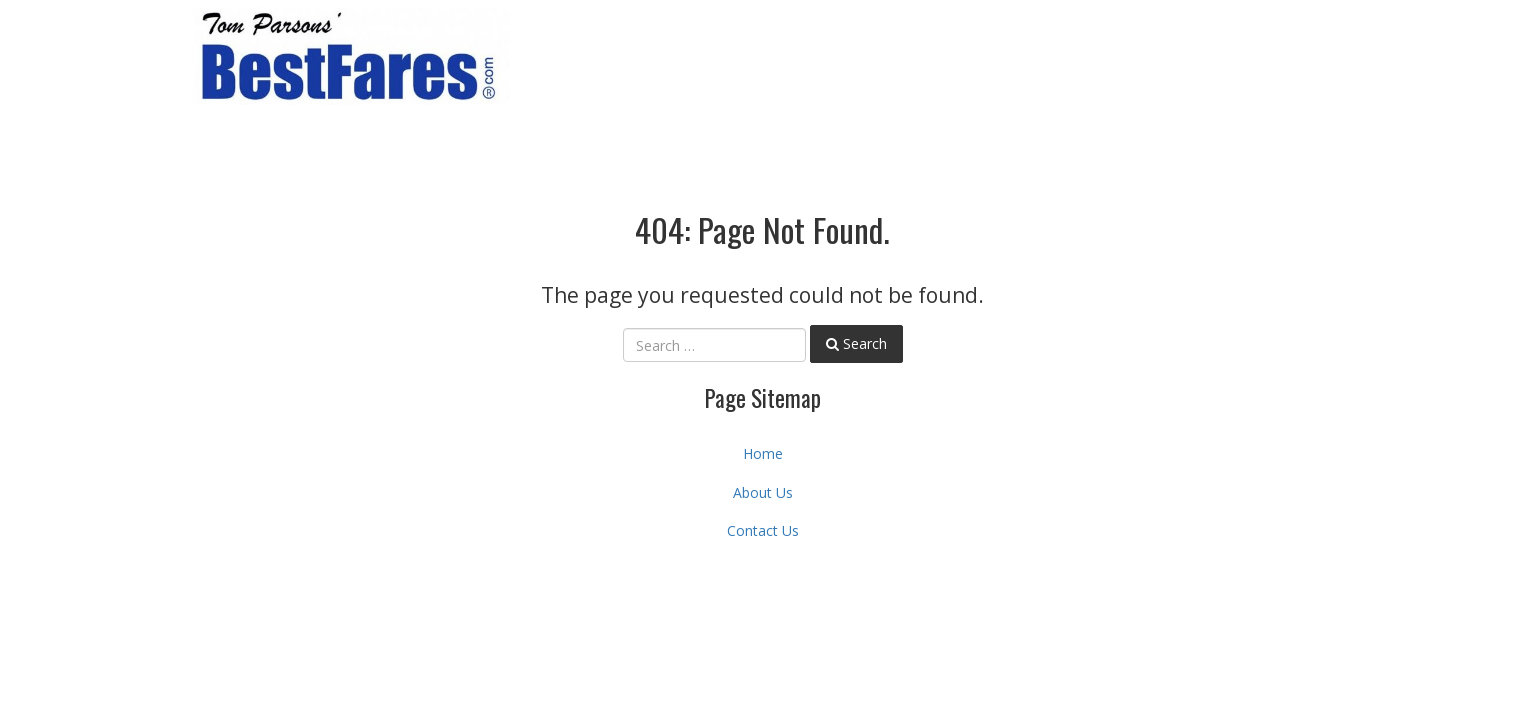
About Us (763, 492)
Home (763, 453)
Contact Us (763, 530)
